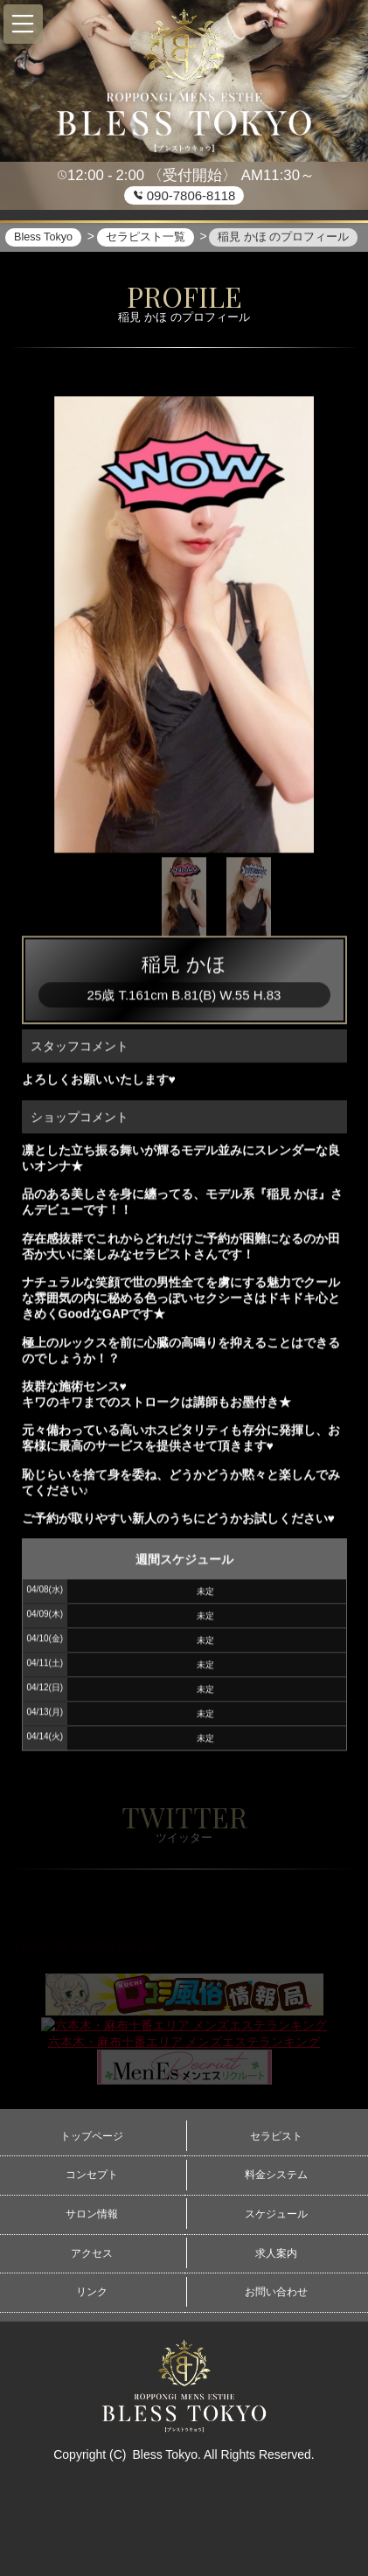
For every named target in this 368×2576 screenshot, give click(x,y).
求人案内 (276, 2253)
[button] (23, 24)
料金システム (276, 2175)
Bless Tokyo (164, 2454)
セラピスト (276, 2136)
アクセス (92, 2253)
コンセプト (92, 2175)
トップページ (91, 2136)
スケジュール (276, 2214)
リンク (92, 2292)
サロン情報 (92, 2214)
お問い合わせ (276, 2292)
